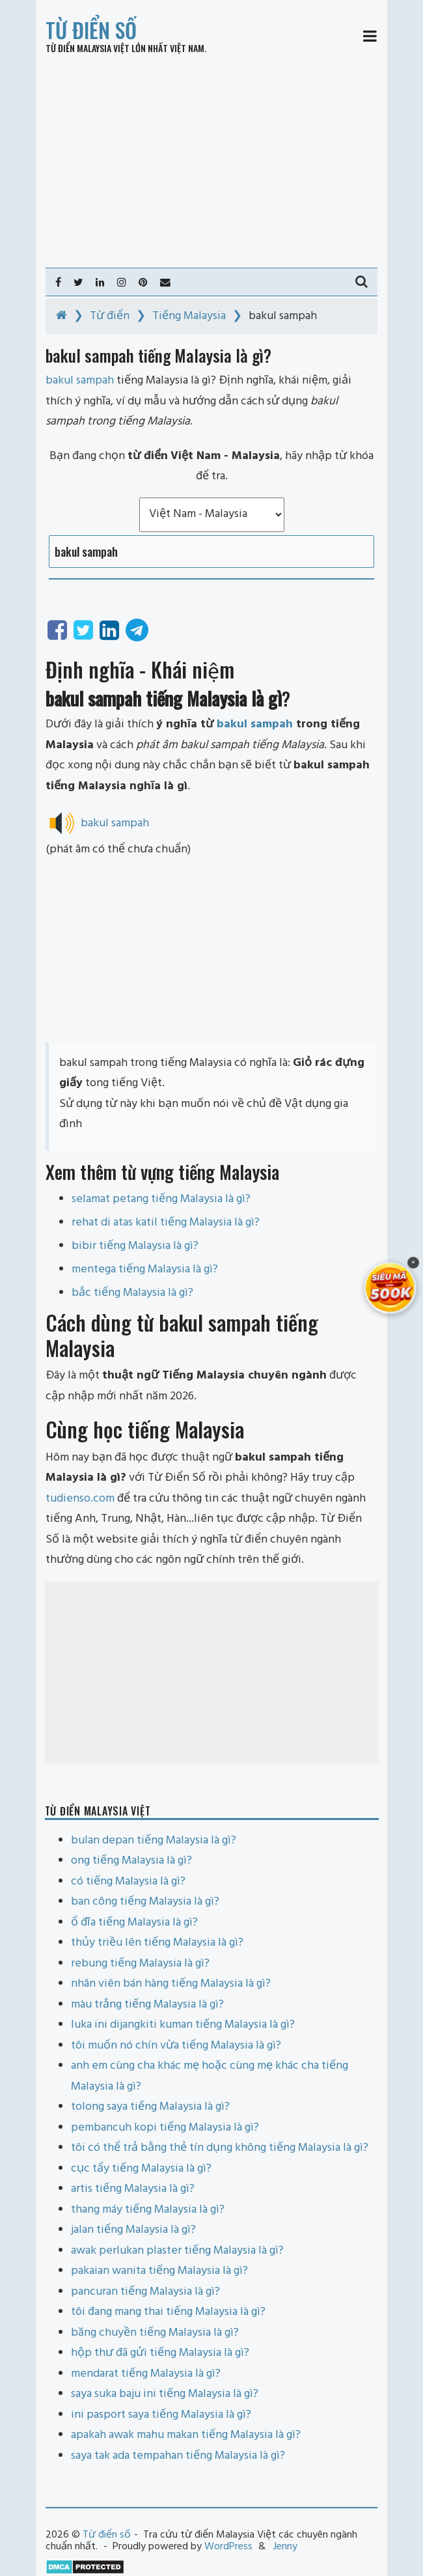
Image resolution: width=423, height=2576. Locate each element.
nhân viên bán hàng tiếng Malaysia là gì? (171, 1983)
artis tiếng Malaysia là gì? (133, 2188)
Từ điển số (91, 29)
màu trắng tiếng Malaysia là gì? (147, 2004)
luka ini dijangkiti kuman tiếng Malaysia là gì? (183, 2024)
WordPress (228, 2546)
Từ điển (110, 316)
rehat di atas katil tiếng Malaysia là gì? (166, 1222)
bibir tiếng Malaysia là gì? (135, 1246)
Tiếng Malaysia (189, 316)
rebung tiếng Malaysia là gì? (140, 1963)
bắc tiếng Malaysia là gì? (132, 1292)
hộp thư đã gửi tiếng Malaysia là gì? (160, 2353)
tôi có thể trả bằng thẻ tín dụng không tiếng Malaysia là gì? (219, 2147)
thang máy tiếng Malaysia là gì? (148, 2209)
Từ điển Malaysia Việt (88, 48)
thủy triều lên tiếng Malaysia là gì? (157, 1942)
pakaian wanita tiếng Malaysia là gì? (159, 2270)
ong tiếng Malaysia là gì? (131, 1860)
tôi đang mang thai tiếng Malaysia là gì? (168, 2312)
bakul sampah (255, 724)
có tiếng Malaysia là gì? (128, 1881)
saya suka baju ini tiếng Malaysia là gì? (164, 2394)
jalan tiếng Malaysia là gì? (133, 2229)
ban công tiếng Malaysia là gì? (145, 1901)
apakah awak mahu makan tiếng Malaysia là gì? (186, 2435)
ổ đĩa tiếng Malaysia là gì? (134, 1922)
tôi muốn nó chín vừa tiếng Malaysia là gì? (176, 2045)
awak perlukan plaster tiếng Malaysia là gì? (177, 2250)
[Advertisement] (211, 161)
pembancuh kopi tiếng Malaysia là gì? (165, 2127)
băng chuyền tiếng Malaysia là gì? (155, 2332)
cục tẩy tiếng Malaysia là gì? (141, 2168)
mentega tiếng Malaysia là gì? (145, 1269)
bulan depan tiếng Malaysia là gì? (153, 1840)
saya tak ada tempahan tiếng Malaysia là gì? (178, 2455)
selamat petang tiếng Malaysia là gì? (161, 1199)
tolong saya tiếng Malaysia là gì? (150, 2106)
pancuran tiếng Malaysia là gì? (145, 2291)
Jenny (285, 2546)
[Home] (61, 316)
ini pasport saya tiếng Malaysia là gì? (161, 2414)
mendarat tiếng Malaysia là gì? (146, 2373)
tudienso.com (80, 1498)
